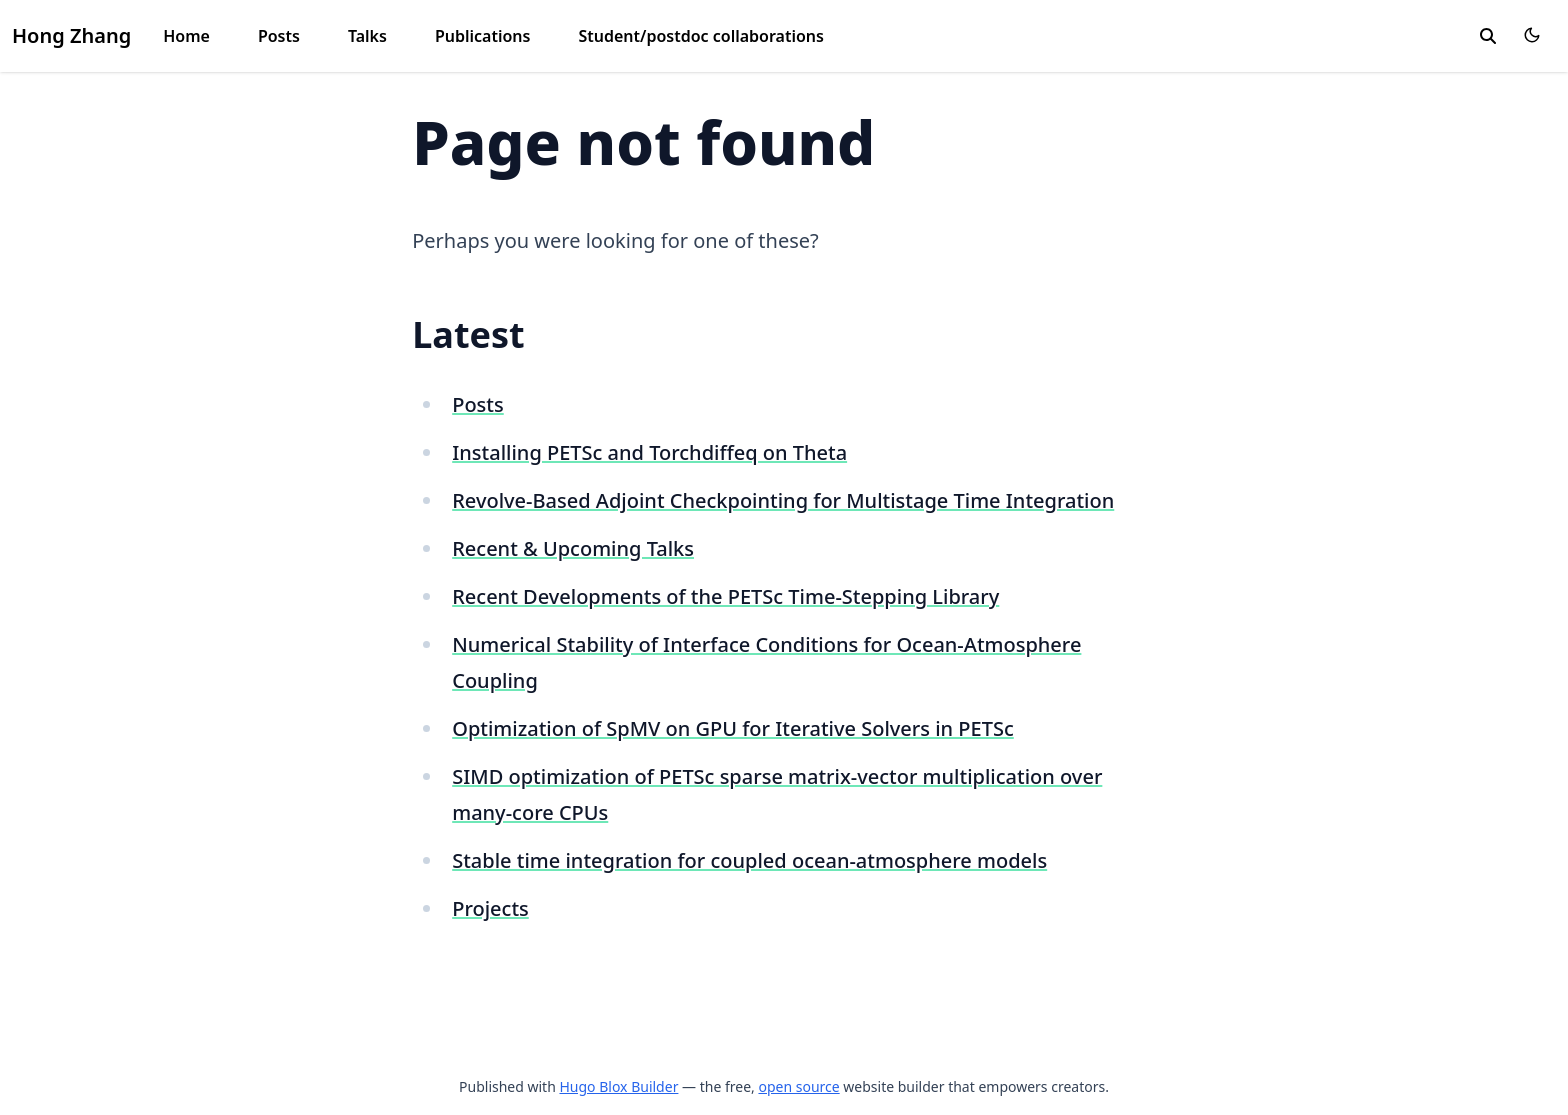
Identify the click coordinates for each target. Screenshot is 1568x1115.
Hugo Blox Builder (618, 1086)
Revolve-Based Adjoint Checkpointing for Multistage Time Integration (783, 500)
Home (186, 36)
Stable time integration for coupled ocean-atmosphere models (749, 860)
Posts (279, 36)
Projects (490, 908)
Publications (483, 36)
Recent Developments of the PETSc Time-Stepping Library (725, 596)
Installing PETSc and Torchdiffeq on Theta (649, 452)
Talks (367, 36)
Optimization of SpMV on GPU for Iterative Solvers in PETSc (733, 728)
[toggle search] (1488, 36)
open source (798, 1086)
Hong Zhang (71, 35)
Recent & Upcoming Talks (573, 548)
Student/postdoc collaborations (701, 36)
